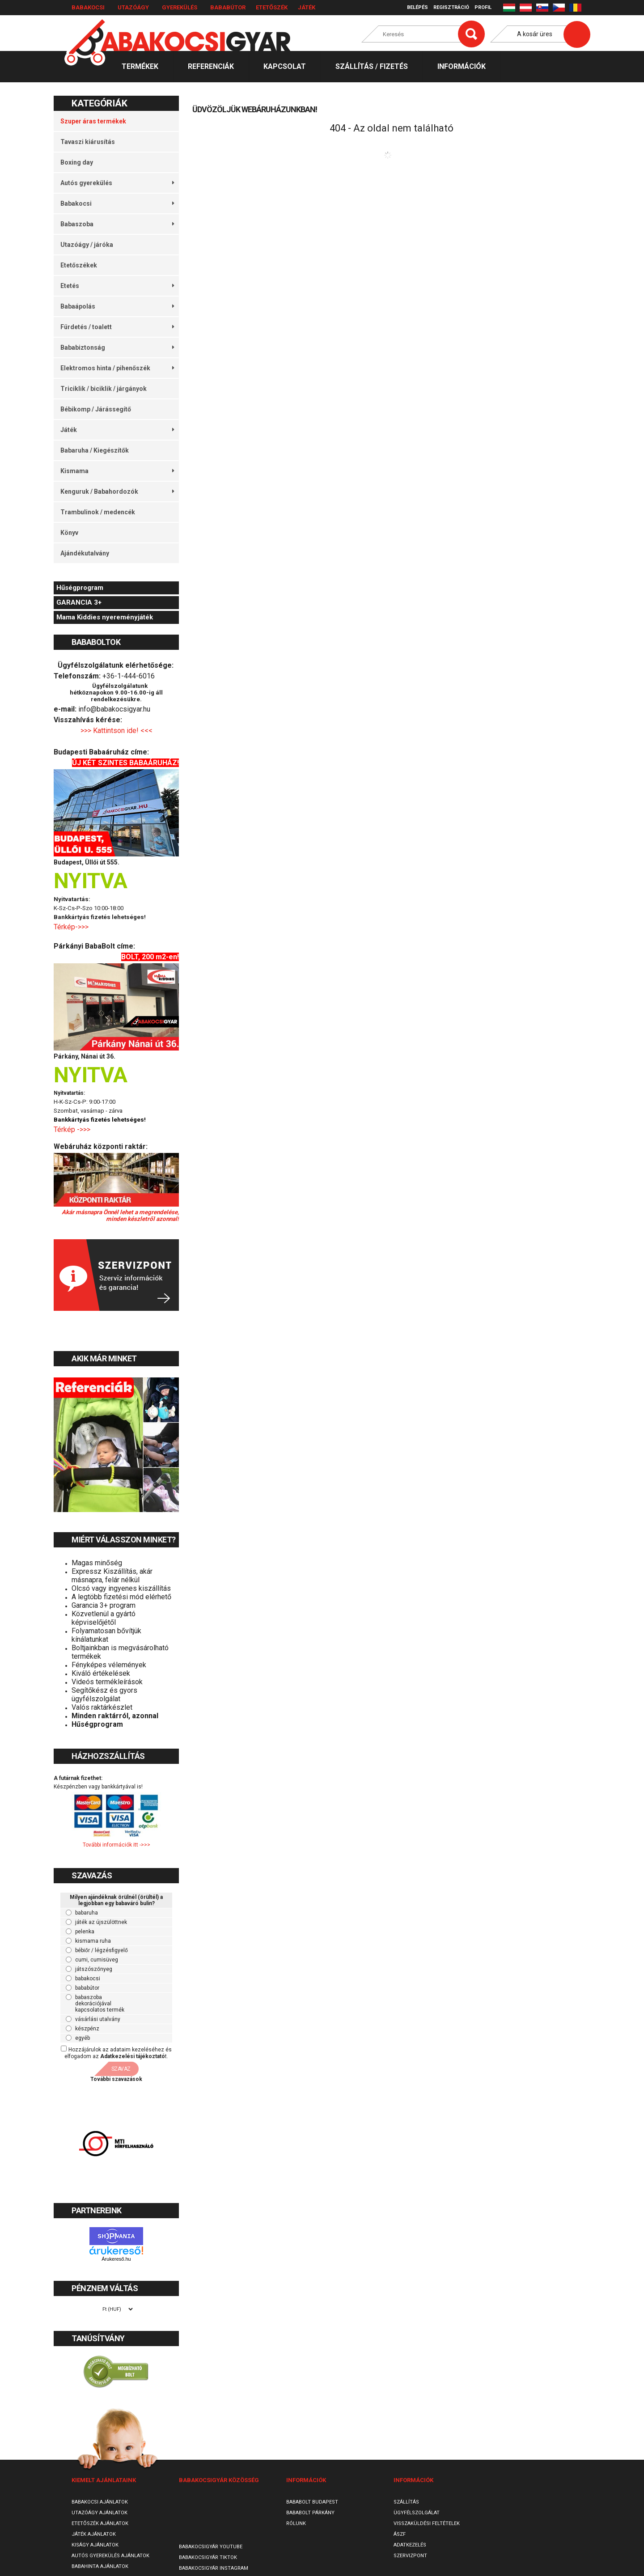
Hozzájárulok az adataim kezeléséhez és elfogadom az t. (118, 2052)
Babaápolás (117, 306)
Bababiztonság (117, 347)
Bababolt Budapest (312, 2502)
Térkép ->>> (73, 1129)
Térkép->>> (72, 927)
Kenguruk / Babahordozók (117, 491)
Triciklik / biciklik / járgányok (103, 388)
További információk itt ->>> (116, 1845)
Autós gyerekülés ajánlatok (110, 2556)
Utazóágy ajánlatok (99, 2513)
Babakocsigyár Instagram (213, 2568)
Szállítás (406, 2502)
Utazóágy (133, 7)
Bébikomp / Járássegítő (95, 409)
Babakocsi (88, 7)
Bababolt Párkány (310, 2513)
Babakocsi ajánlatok (100, 2502)
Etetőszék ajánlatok (100, 2523)
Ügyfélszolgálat (417, 2513)
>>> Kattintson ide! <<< (116, 730)
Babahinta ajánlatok (100, 2566)
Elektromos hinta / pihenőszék (117, 368)
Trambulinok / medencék (97, 512)
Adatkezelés (410, 2545)
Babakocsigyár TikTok (208, 2557)
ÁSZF (400, 2534)
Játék (306, 7)
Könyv (69, 532)
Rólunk (296, 2523)
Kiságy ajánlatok (95, 2545)
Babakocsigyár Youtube (210, 2547)
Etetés (117, 285)
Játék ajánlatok (94, 2534)
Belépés (417, 7)
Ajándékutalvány (84, 553)
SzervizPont (410, 2556)
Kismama (117, 471)
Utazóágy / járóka (86, 244)
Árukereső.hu (116, 2259)
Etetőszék (272, 7)
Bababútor (228, 7)
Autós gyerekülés (117, 182)
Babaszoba (117, 224)
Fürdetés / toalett (117, 326)
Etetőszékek (78, 265)
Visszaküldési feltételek (427, 2523)
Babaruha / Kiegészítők (94, 450)
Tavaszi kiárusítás (87, 141)
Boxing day (76, 162)
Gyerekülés (179, 7)
